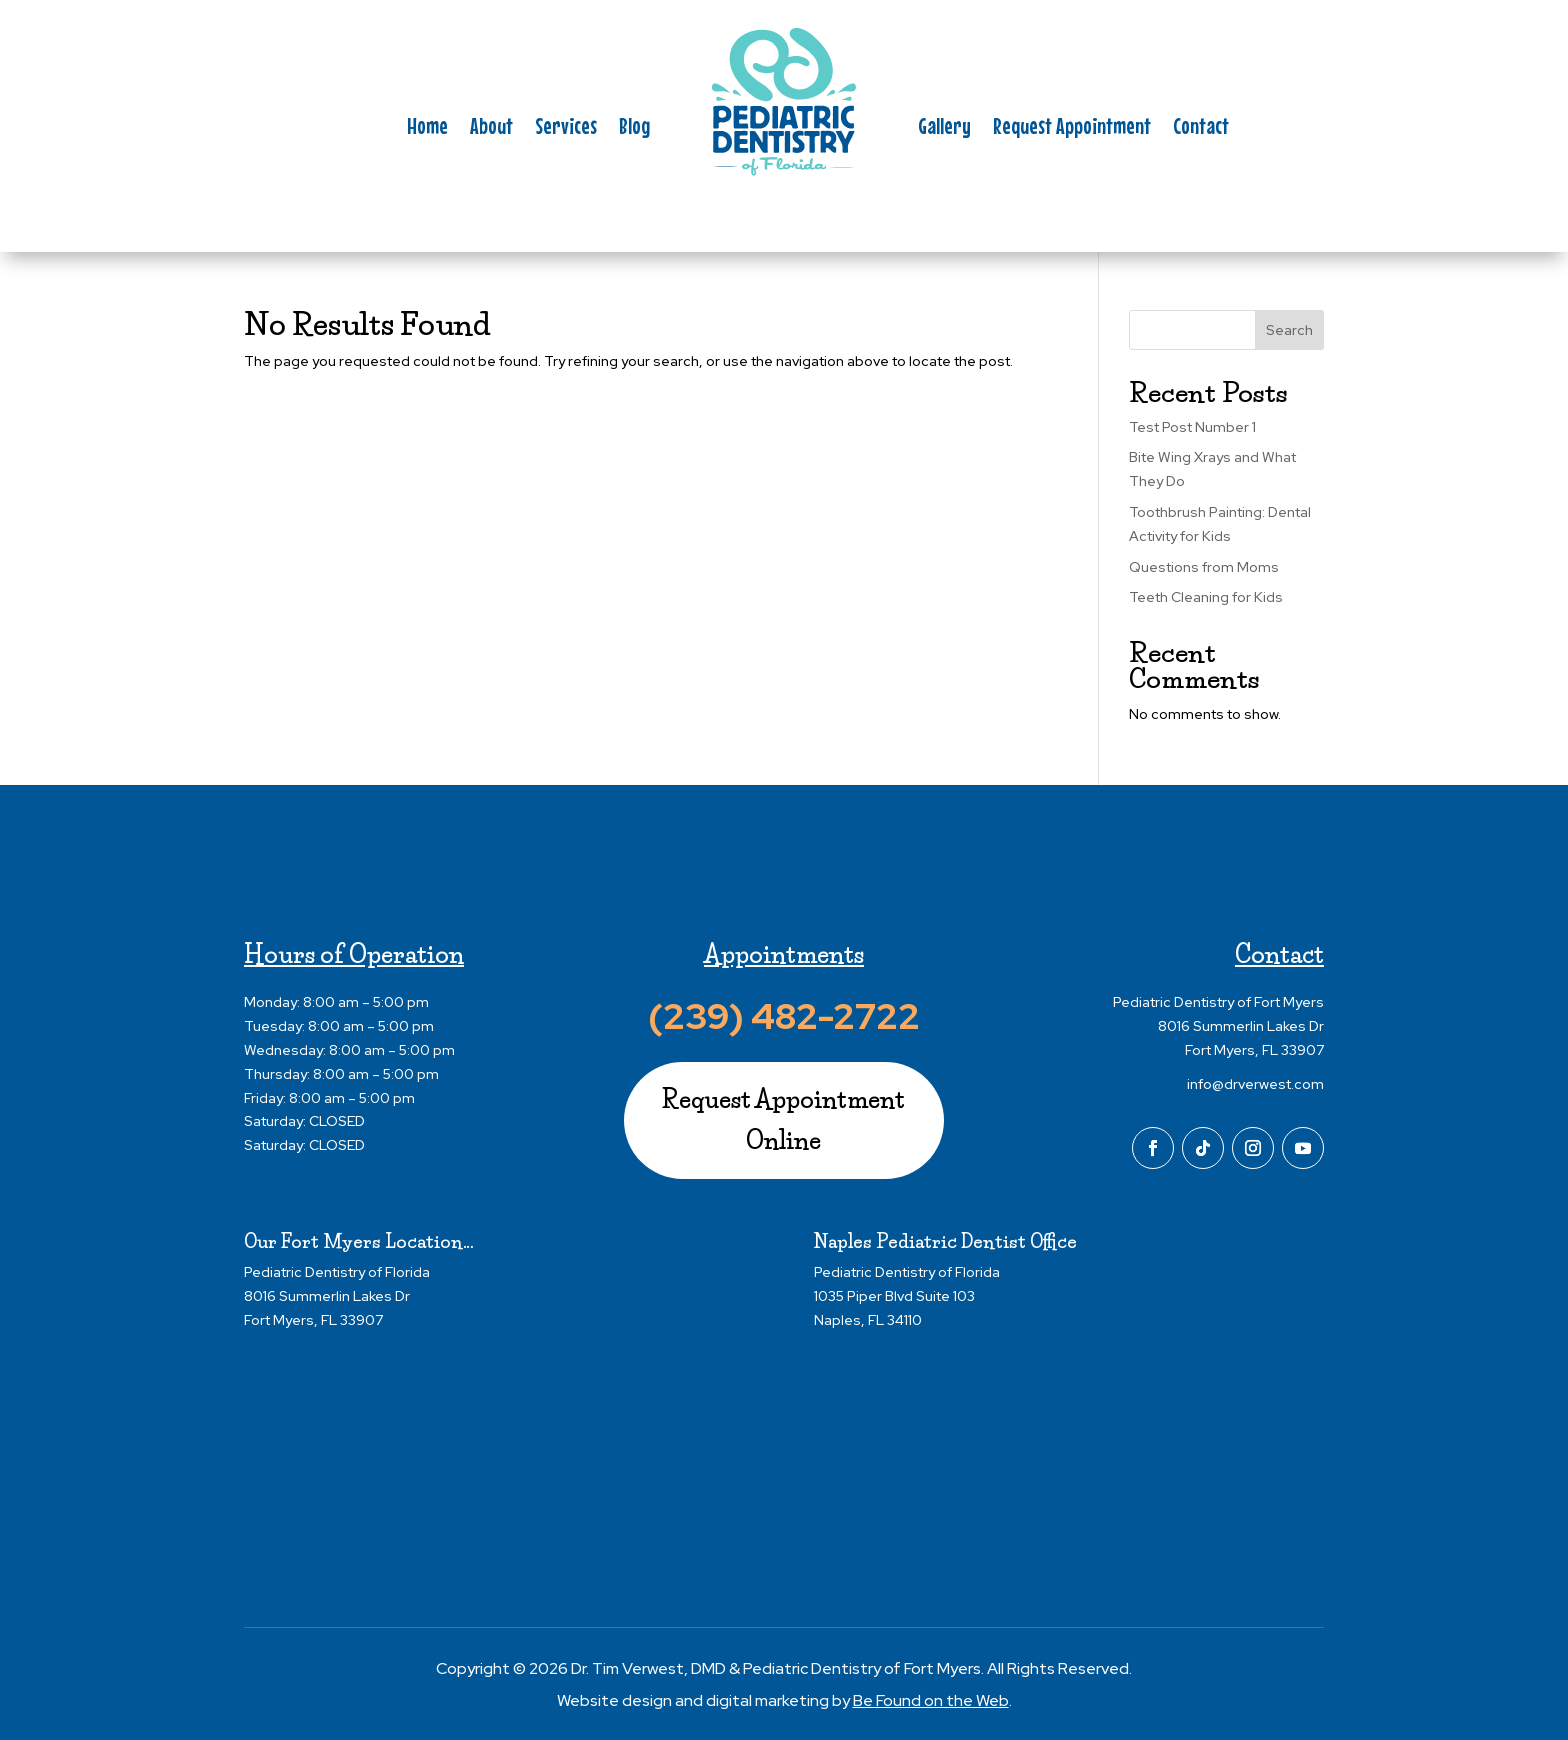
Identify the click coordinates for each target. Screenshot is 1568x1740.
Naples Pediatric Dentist (920, 1242)
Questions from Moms (1204, 567)
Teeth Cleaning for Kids (1206, 597)
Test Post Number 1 (1192, 427)
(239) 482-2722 (784, 1016)
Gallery (944, 129)
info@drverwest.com (1255, 1084)
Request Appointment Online (783, 1120)
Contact (1201, 129)
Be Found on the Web (931, 1700)
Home (427, 129)
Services (566, 129)
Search (1289, 330)
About (491, 129)
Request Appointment (1072, 129)
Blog (634, 129)
